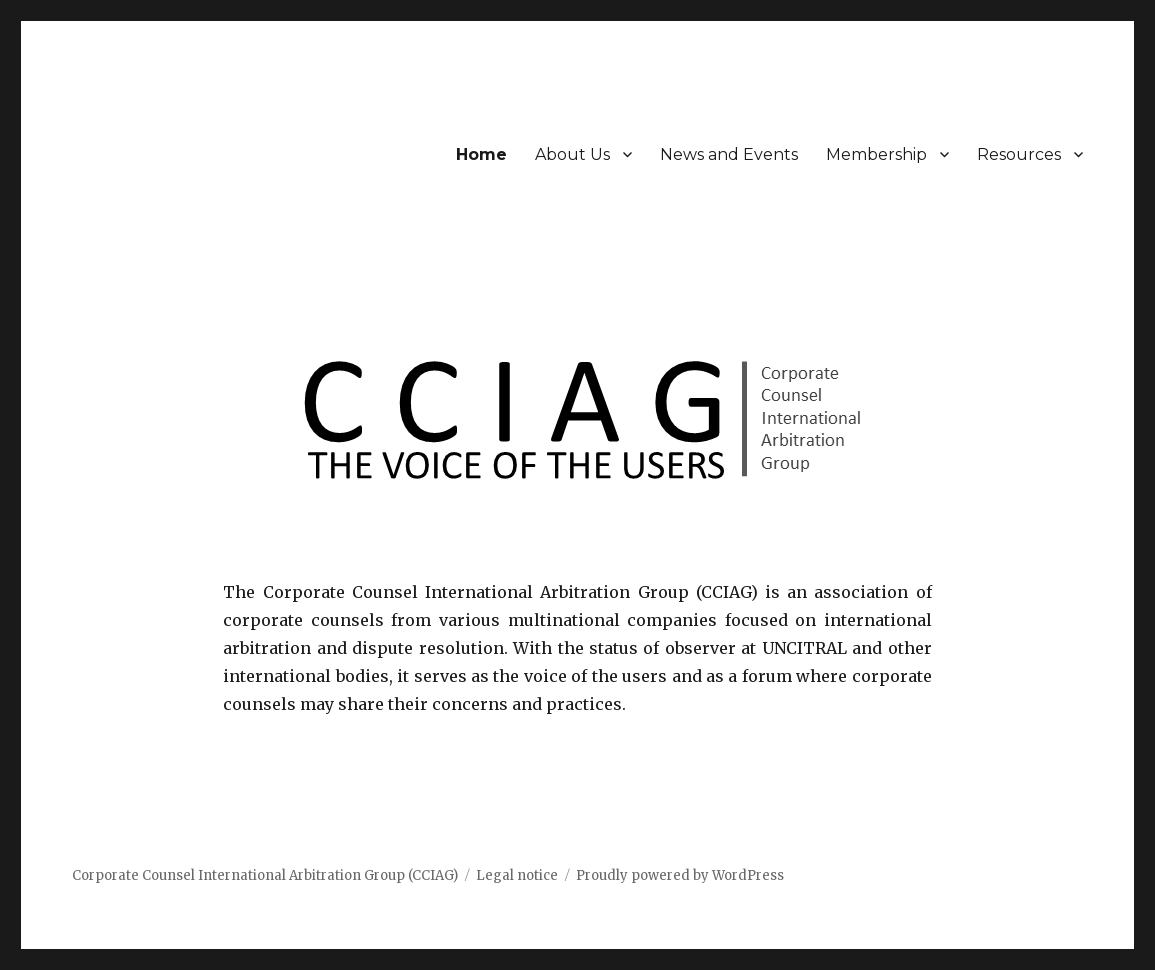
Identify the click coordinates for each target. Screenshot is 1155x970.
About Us (572, 154)
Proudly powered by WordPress (680, 875)
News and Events (729, 154)
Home (481, 154)
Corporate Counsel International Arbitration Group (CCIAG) (265, 875)
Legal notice (517, 875)
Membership (876, 154)
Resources (1019, 154)
